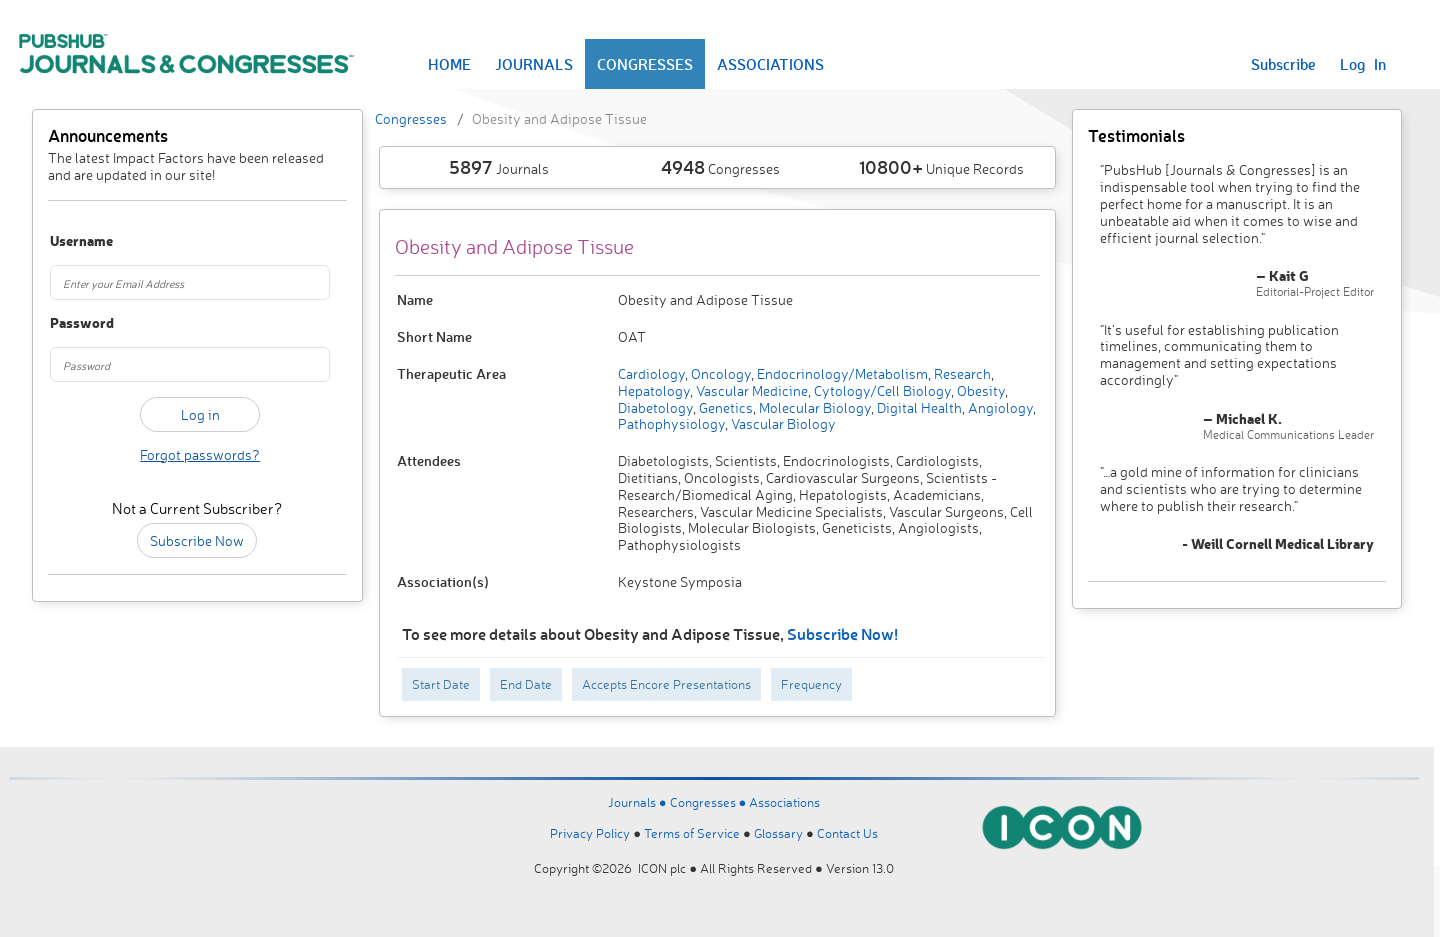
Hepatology (654, 390)
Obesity (979, 390)
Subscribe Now (197, 540)
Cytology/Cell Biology (881, 390)
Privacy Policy (590, 833)
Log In (1363, 64)
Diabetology (655, 407)
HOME (449, 64)
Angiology (999, 407)
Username (72, 241)
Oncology (719, 373)
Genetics (724, 407)
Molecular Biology (813, 407)
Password (72, 323)
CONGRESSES (645, 64)
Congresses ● (710, 802)
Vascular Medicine (750, 390)
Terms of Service (692, 833)
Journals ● (639, 802)
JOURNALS (534, 64)
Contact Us (847, 833)
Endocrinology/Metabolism (841, 373)
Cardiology (651, 373)
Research (961, 373)
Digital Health (918, 407)
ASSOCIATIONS (770, 64)
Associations (784, 802)
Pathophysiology (671, 423)
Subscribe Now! (842, 633)
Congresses (411, 118)
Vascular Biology (782, 423)
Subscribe (1283, 64)
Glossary (778, 833)
